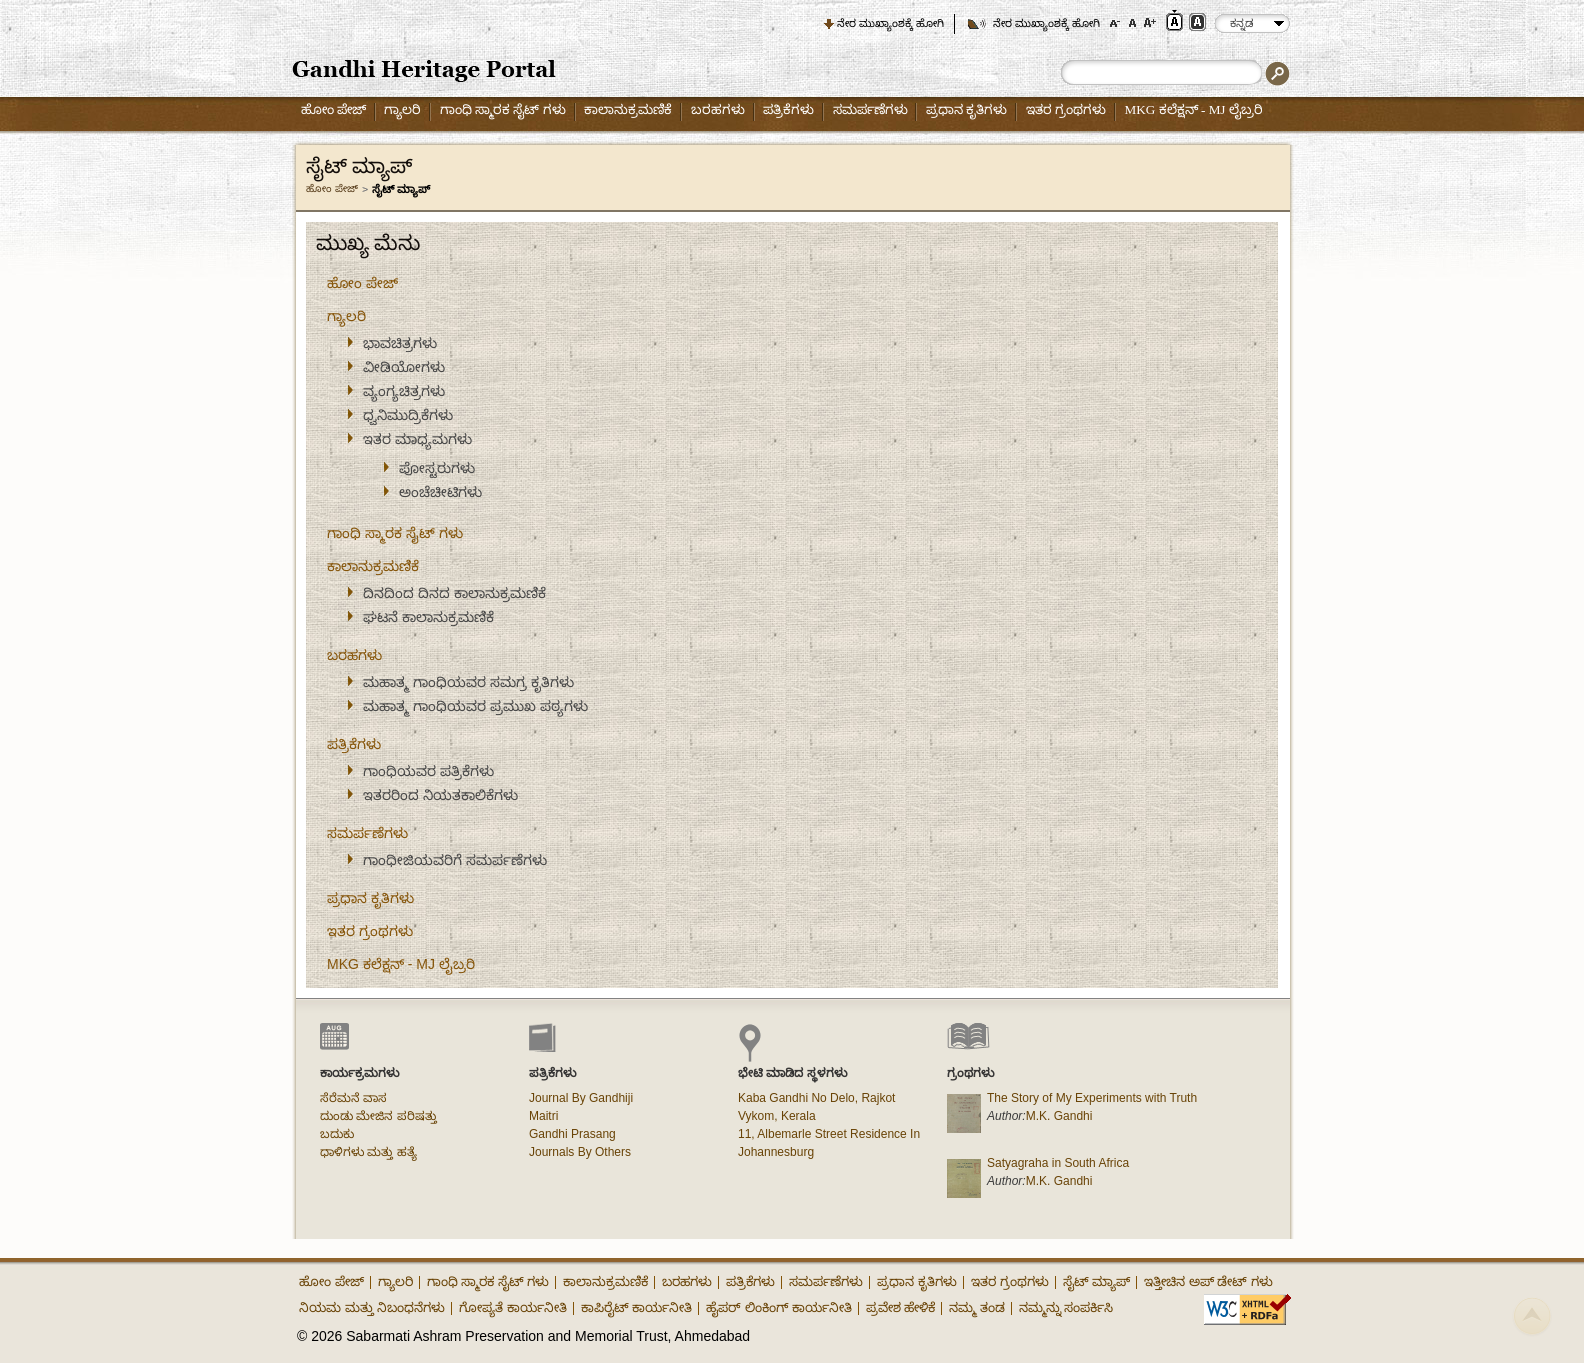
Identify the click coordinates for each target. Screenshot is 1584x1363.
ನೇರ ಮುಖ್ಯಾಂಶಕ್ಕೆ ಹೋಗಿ (890, 23)
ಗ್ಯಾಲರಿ (402, 109)
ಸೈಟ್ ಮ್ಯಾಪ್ (1097, 1281)
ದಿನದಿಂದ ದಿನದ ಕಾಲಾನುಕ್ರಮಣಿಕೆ (454, 593)
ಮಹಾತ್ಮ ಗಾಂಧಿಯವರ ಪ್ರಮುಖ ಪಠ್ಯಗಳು (475, 706)
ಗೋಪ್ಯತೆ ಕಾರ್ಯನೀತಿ (513, 1307)
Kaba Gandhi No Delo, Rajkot (816, 1098)
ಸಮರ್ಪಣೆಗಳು (870, 109)
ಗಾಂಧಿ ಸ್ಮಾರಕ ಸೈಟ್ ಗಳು (503, 109)
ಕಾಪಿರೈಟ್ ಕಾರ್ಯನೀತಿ (637, 1307)
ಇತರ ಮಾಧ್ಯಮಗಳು (417, 439)
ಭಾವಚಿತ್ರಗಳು (400, 343)
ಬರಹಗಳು (718, 109)
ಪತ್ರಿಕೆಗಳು (788, 109)
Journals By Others (580, 1152)
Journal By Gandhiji (581, 1098)
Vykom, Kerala (777, 1116)
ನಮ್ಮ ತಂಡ (977, 1307)
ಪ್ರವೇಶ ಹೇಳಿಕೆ (901, 1307)
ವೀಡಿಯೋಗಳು (404, 367)
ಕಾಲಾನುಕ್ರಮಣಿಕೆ (628, 109)
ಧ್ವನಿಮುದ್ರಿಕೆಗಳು (408, 415)
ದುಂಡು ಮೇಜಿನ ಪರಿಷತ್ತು (378, 1116)
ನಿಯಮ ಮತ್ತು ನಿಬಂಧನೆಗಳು (372, 1307)
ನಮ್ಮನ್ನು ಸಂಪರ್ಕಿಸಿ (1066, 1307)
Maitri (543, 1116)
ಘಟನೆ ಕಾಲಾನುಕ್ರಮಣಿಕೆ (428, 617)
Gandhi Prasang (572, 1134)
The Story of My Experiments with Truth (1092, 1098)
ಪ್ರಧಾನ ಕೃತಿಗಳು (966, 109)
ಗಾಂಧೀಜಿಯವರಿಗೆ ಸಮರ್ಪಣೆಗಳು (455, 860)
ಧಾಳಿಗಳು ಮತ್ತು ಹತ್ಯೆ (368, 1152)
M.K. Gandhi (1059, 1116)
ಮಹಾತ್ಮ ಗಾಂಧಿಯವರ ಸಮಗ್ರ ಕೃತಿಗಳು (468, 682)
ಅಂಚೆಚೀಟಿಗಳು (440, 492)
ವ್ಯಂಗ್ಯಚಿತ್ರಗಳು (404, 391)
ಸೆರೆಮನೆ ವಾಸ (353, 1098)
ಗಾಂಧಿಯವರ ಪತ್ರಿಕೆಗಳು (428, 771)
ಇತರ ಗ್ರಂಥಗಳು (1066, 109)
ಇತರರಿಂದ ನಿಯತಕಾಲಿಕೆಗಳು (440, 795)
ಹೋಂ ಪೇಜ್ (333, 109)
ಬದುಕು (337, 1134)
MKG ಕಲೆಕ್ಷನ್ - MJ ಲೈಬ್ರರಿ (1194, 109)
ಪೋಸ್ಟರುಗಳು (437, 468)
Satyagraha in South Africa (1058, 1163)
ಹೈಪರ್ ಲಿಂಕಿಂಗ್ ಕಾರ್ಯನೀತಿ (778, 1307)
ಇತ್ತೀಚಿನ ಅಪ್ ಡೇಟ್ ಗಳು (1208, 1281)
